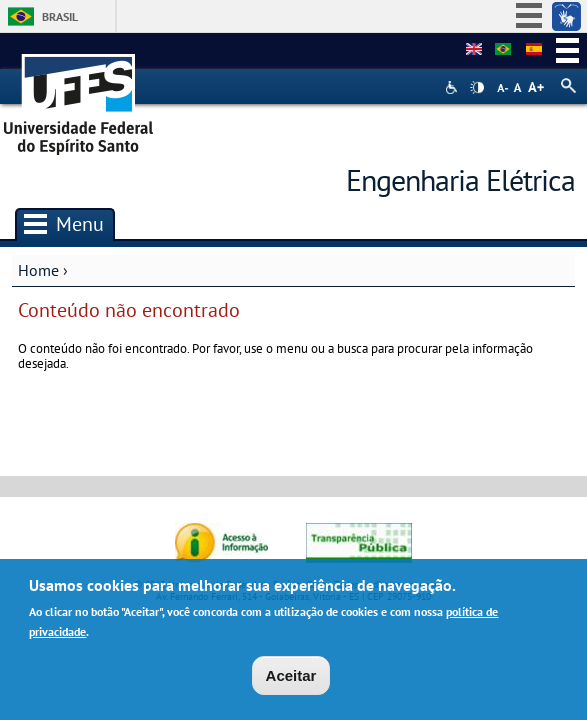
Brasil (60, 16)
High (477, 88)
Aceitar (291, 679)
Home (38, 270)
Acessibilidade (453, 87)
